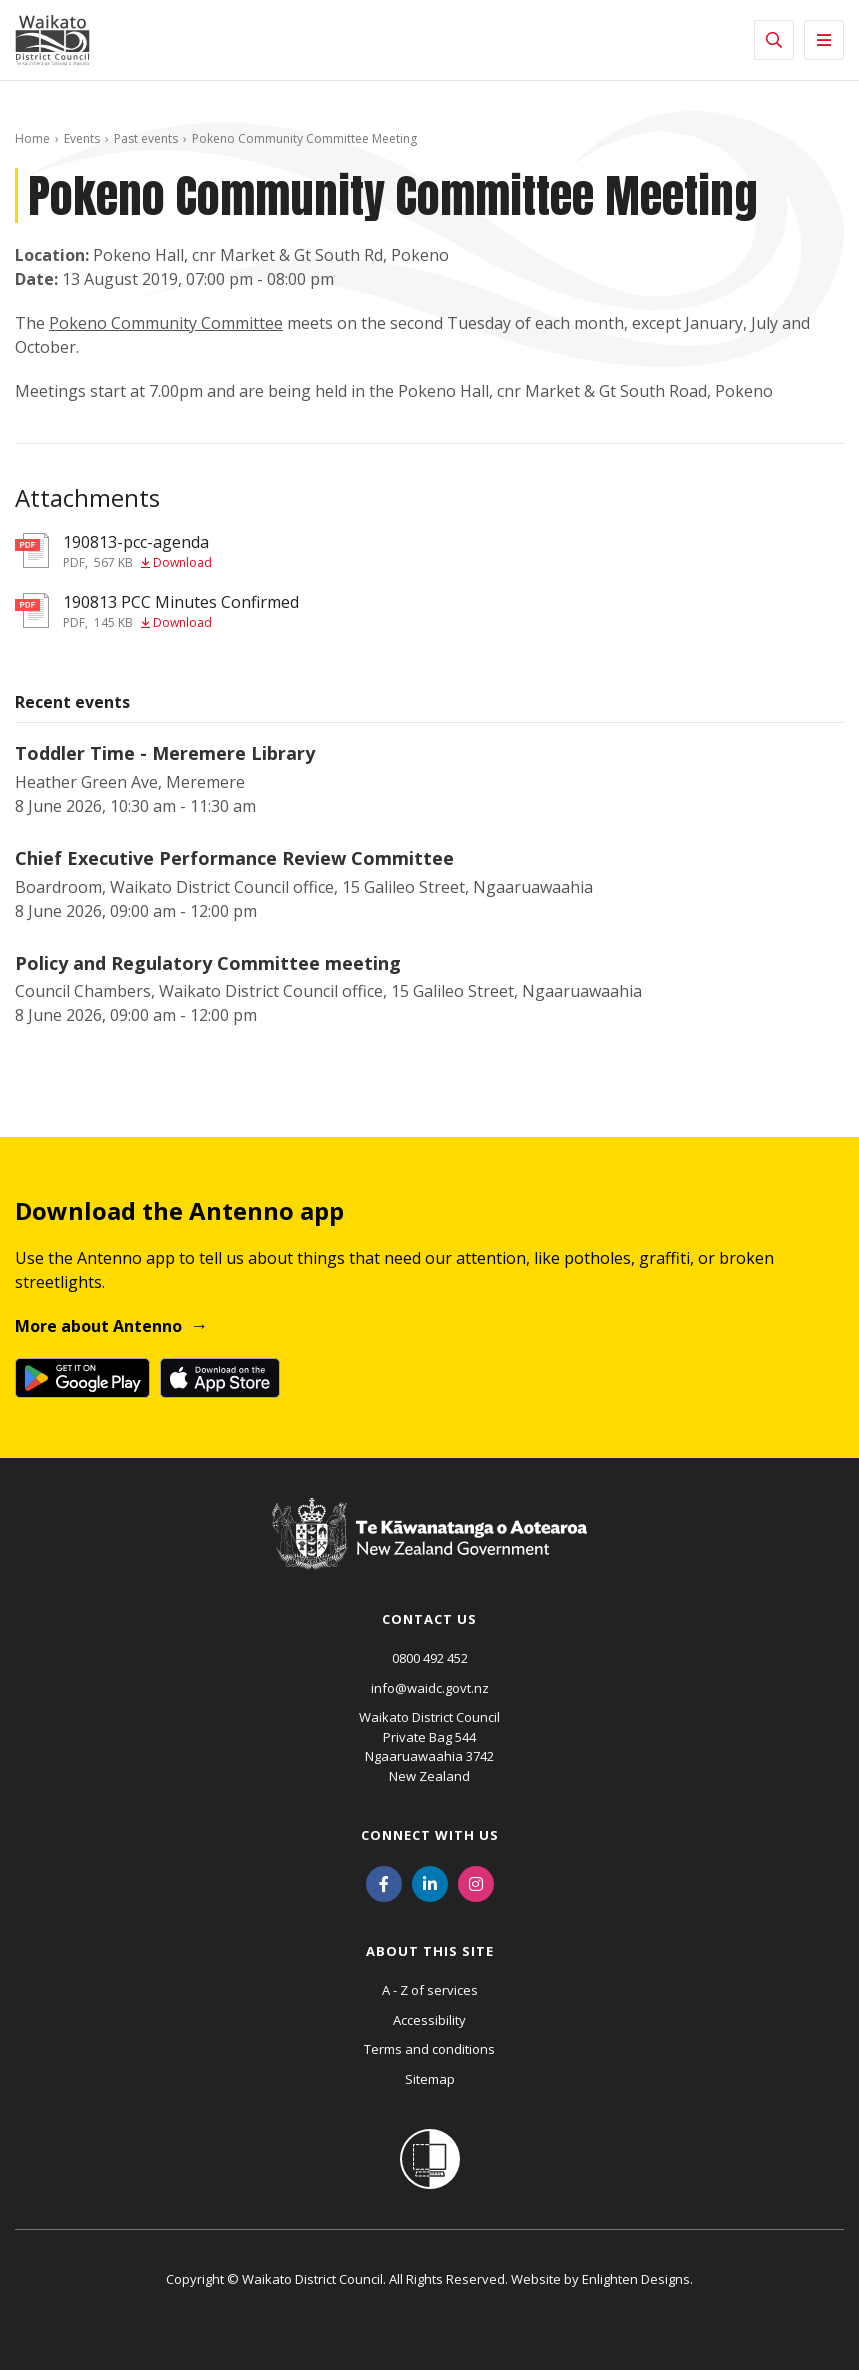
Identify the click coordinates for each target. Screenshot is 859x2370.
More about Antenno (98, 1326)
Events (82, 138)
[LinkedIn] (430, 1882)
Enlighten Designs (636, 2279)
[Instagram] (476, 1882)
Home (32, 138)
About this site (430, 1951)
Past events (146, 138)
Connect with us (430, 1835)
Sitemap (430, 2079)
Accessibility (429, 2020)
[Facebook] (384, 1882)
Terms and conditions (429, 2049)
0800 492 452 (430, 1658)
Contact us (429, 1619)
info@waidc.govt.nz (430, 1688)
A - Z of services (430, 1990)
